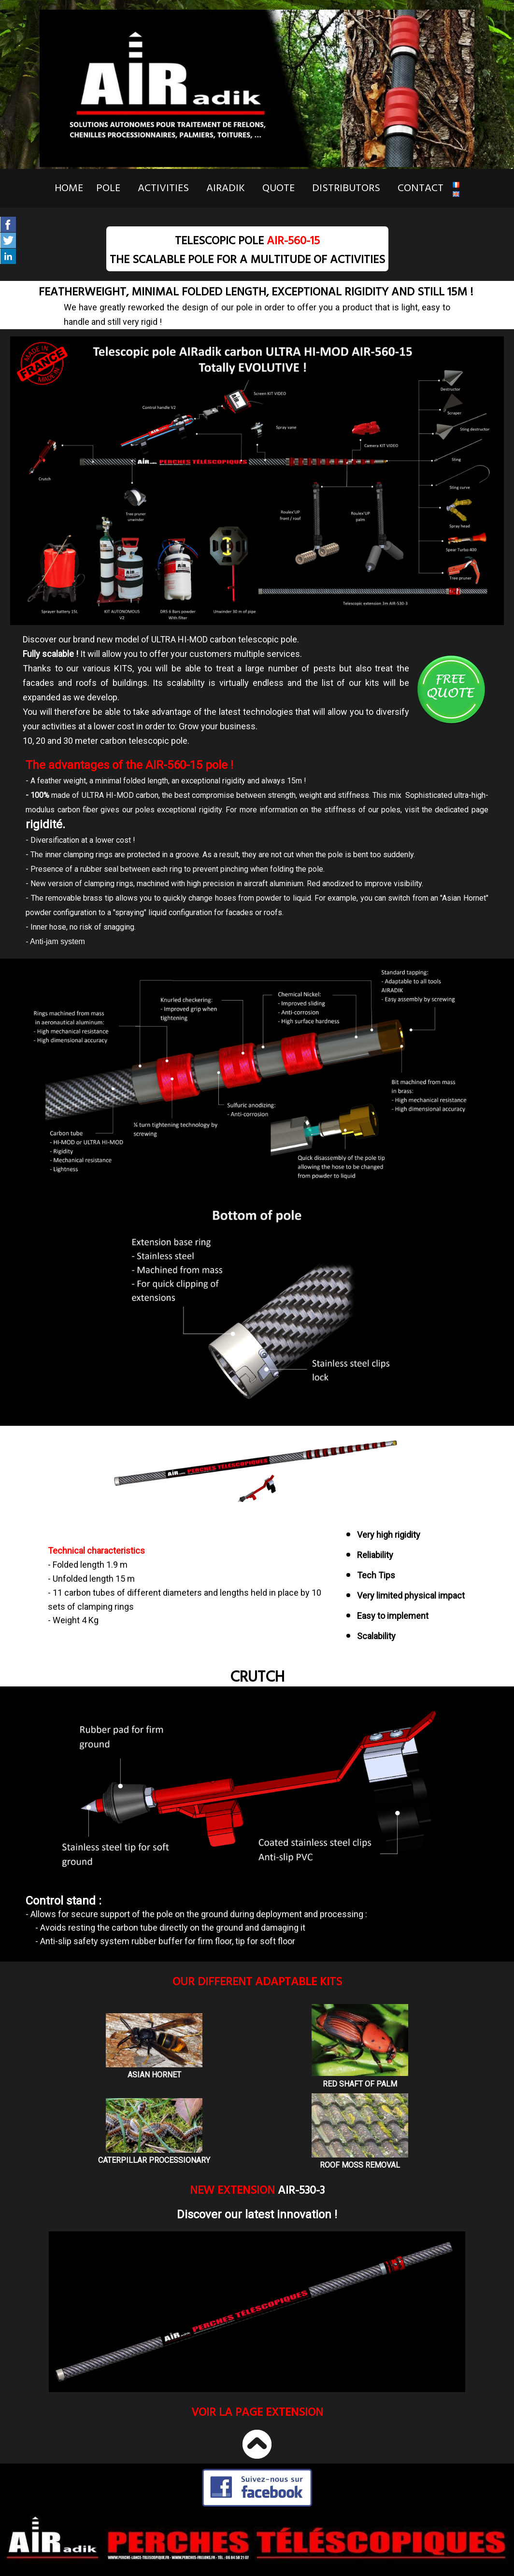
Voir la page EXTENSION (257, 2412)
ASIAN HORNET (154, 2074)
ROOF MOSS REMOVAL (360, 2165)
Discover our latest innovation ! (257, 2214)
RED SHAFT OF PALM (360, 2084)
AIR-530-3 (301, 2190)
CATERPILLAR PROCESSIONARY (154, 2160)
